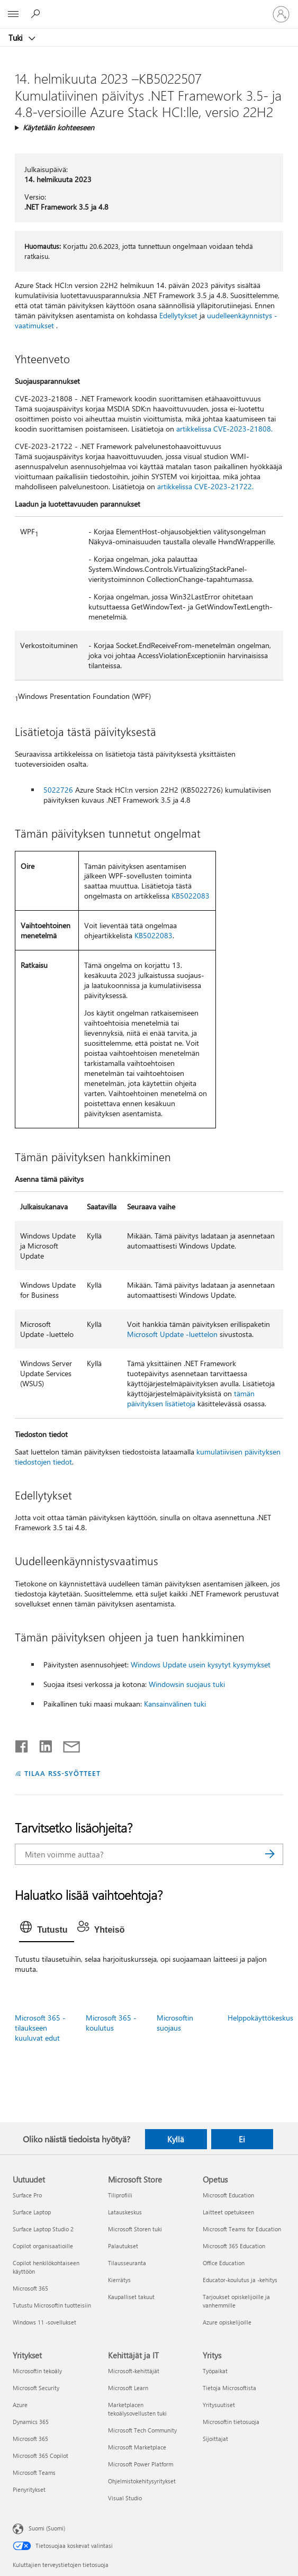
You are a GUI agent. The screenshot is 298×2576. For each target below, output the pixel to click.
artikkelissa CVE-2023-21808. (224, 429)
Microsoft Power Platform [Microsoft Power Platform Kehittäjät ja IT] (140, 2464)
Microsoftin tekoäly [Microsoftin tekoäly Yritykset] (37, 2371)
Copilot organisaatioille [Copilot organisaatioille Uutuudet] (43, 2246)
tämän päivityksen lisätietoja (191, 1398)
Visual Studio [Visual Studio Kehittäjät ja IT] (125, 2498)
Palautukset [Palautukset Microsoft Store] (123, 2246)
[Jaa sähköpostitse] (66, 1744)
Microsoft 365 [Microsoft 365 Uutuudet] (30, 2288)
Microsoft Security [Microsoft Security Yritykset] (36, 2388)
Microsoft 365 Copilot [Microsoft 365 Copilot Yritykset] (40, 2456)
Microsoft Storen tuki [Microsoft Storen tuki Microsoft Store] (135, 2229)
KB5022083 (190, 896)
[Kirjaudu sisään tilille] (281, 14)
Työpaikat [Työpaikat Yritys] (215, 2371)
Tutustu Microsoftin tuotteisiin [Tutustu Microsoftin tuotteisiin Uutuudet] (52, 2305)
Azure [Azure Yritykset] (20, 2405)
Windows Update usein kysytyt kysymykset (200, 1664)
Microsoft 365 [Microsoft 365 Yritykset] (30, 2439)
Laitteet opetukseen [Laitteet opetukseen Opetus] (228, 2212)
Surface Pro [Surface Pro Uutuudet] (27, 2195)
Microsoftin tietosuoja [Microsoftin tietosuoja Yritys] (231, 2422)
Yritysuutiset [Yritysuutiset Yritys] (219, 2405)
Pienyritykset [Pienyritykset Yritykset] (29, 2489)
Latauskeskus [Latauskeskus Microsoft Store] (125, 2212)
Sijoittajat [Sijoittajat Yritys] (215, 2439)
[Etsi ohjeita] (37, 13)
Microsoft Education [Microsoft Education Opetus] (228, 2195)
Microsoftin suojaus (175, 2023)
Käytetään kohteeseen (58, 127)
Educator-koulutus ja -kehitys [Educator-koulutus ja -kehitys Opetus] (240, 2280)
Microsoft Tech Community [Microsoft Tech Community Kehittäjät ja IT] (142, 2430)
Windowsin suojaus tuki (187, 1684)
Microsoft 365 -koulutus (111, 2023)
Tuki (16, 37)
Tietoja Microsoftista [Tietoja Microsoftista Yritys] (229, 2388)
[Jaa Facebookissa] (22, 1744)
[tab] (46, 1930)
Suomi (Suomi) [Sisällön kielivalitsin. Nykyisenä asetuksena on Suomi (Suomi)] (47, 2528)
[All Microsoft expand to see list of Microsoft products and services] (13, 14)
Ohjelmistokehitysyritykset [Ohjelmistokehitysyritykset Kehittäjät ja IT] (142, 2481)
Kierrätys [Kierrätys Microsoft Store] (119, 2280)
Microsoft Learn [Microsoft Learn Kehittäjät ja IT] (128, 2388)
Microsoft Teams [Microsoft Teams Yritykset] (34, 2472)
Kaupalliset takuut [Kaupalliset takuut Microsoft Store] (131, 2297)
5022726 (58, 790)
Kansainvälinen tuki (175, 1704)
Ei (242, 2139)
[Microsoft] (148, 8)
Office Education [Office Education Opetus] (224, 2263)
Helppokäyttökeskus (260, 2018)
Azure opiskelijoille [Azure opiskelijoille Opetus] (227, 2322)
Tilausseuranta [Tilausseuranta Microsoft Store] (127, 2263)
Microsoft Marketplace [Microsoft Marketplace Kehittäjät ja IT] (137, 2447)
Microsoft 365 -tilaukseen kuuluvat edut (40, 2028)
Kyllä (175, 2139)
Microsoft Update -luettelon (172, 1334)
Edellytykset (178, 315)
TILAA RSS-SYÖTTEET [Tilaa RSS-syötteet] (62, 1773)
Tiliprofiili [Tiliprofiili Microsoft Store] (120, 2195)
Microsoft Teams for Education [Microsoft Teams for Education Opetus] (242, 2229)
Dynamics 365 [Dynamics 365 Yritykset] (31, 2422)
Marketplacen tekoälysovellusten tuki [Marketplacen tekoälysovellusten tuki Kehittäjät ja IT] (137, 2409)
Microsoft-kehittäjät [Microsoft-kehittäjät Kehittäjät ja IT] (133, 2371)
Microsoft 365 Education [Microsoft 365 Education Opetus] (234, 2246)
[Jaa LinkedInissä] (41, 1744)
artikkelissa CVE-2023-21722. (205, 486)
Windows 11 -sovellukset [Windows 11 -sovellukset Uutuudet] (44, 2322)
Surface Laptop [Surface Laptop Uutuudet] (32, 2212)
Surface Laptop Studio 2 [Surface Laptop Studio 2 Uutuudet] (43, 2229)
